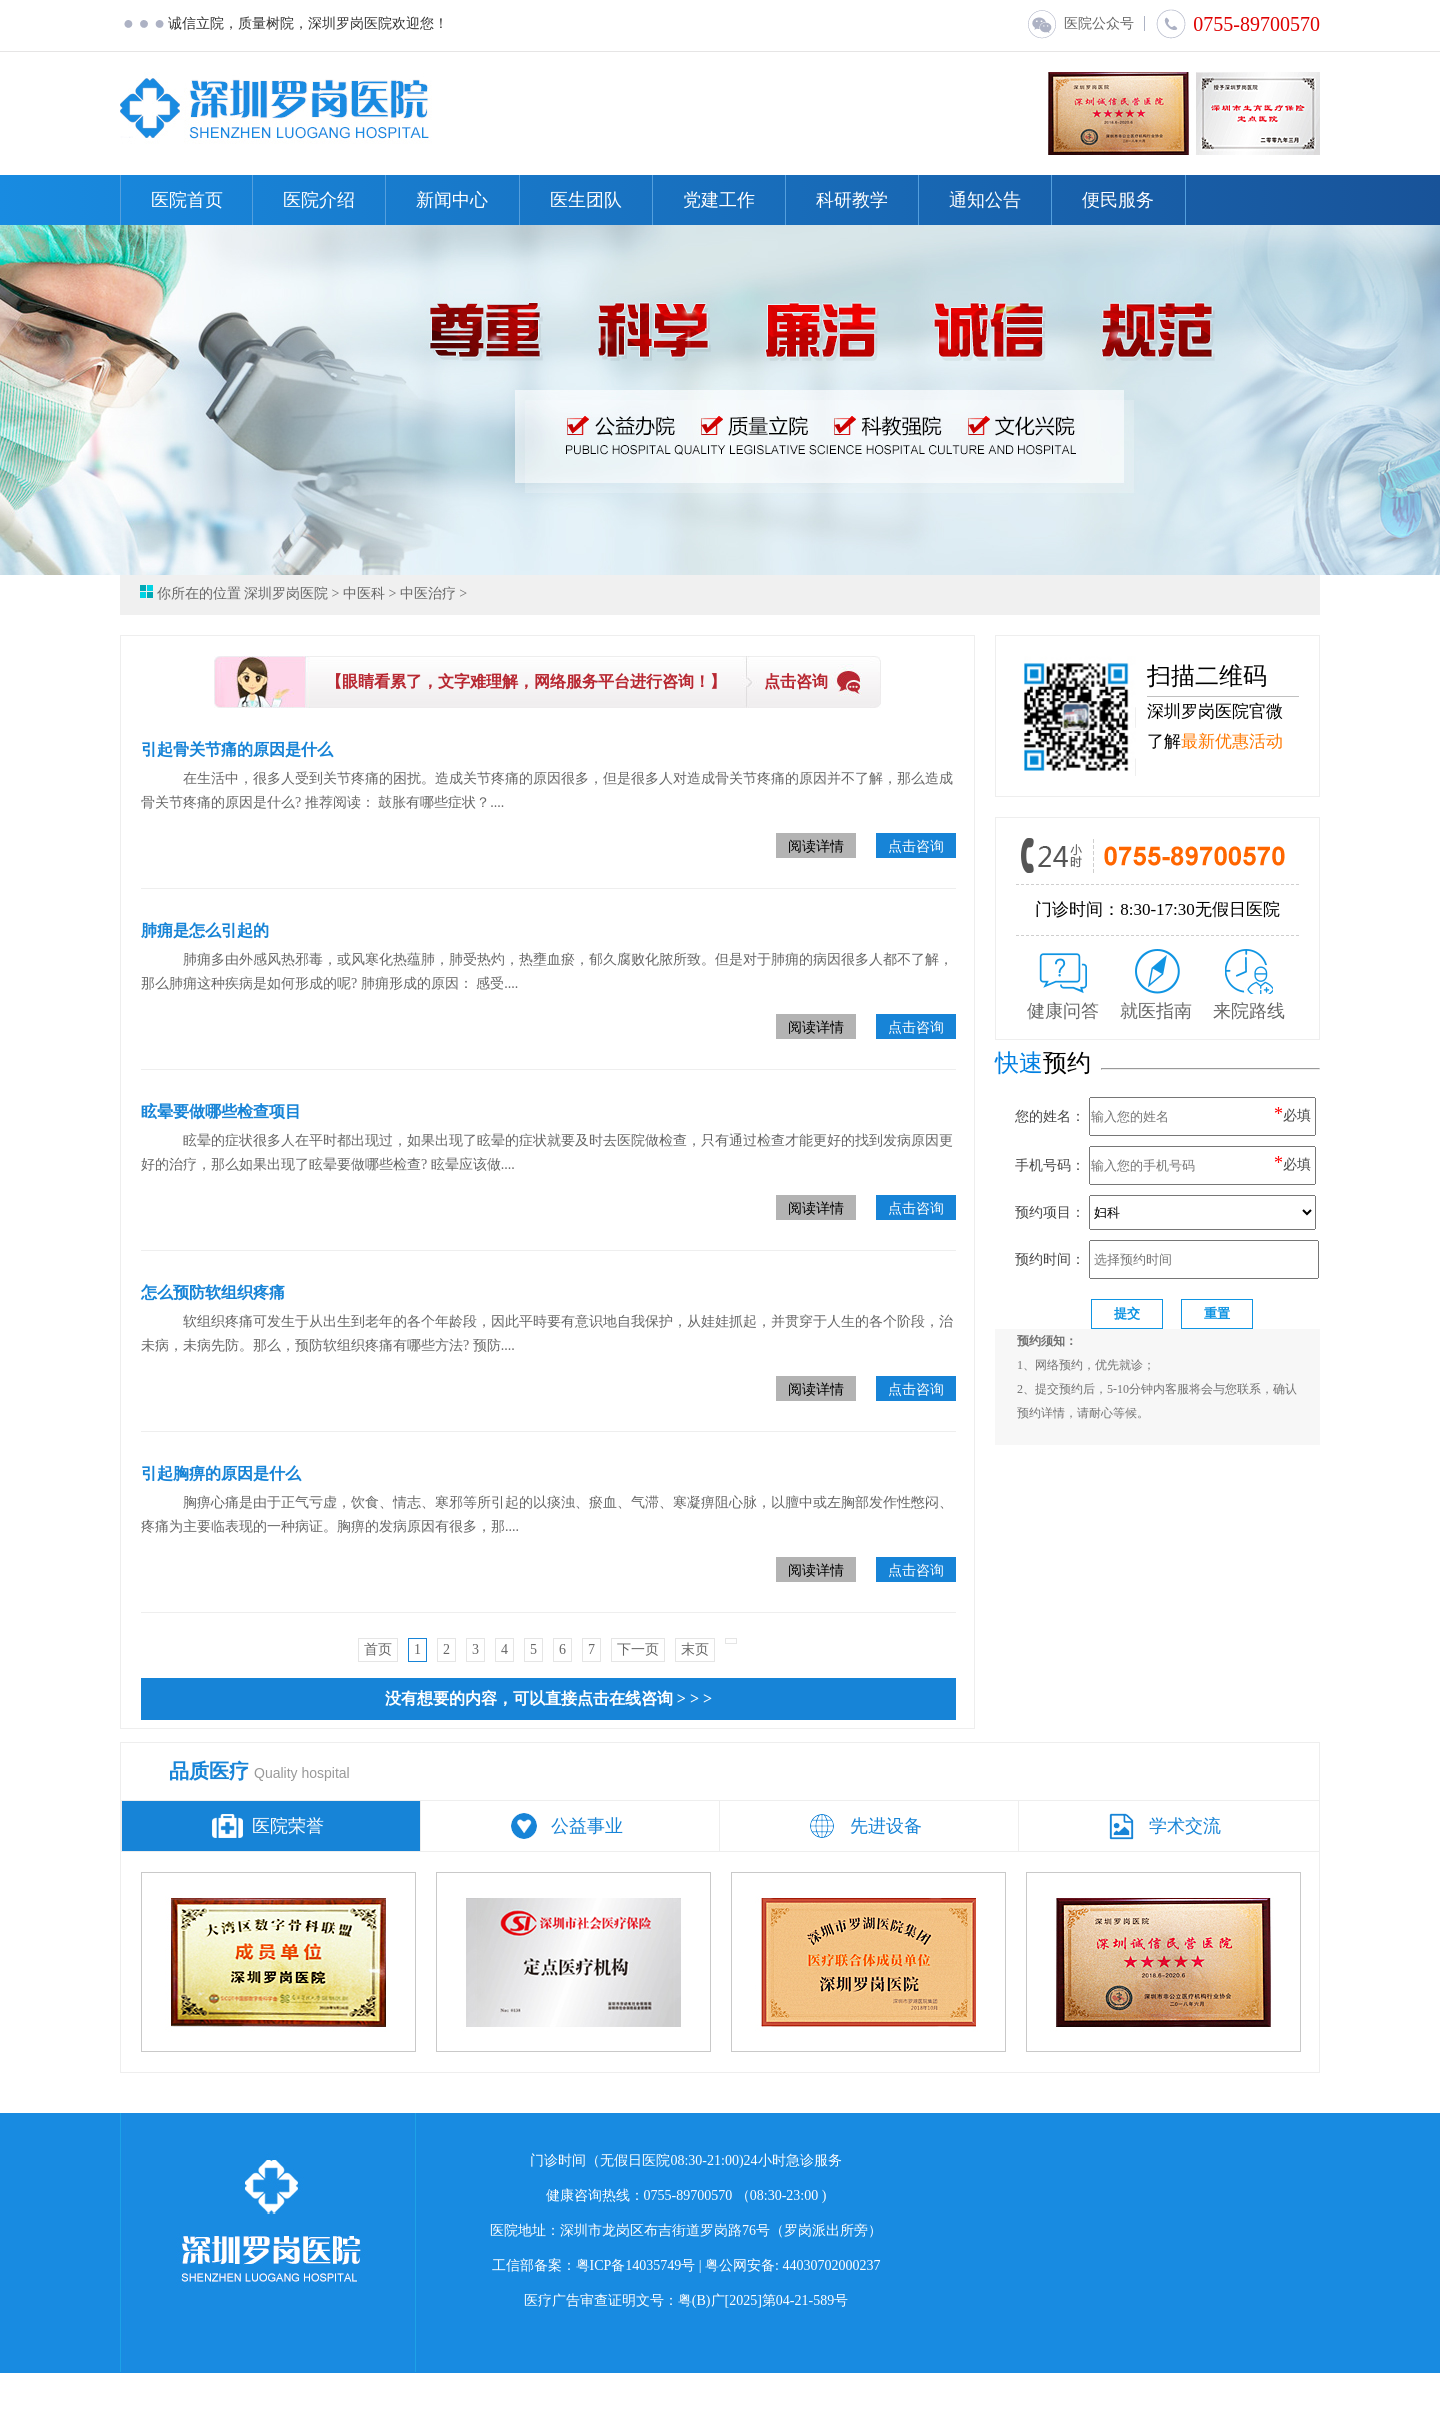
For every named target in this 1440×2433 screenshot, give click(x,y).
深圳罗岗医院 (286, 593)
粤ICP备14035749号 (636, 2265)
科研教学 (852, 200)
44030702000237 (832, 2265)
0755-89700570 (1237, 24)
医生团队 (586, 200)
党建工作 (719, 200)
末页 (695, 1649)
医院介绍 (319, 200)
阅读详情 (816, 846)
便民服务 (1118, 200)
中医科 (364, 593)
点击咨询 (796, 681)
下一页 (638, 1649)
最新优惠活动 (1232, 741)
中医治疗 (428, 593)
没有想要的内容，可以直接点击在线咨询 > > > (548, 1698)
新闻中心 (452, 200)
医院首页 (187, 200)
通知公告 (985, 200)
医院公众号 (1080, 23)
